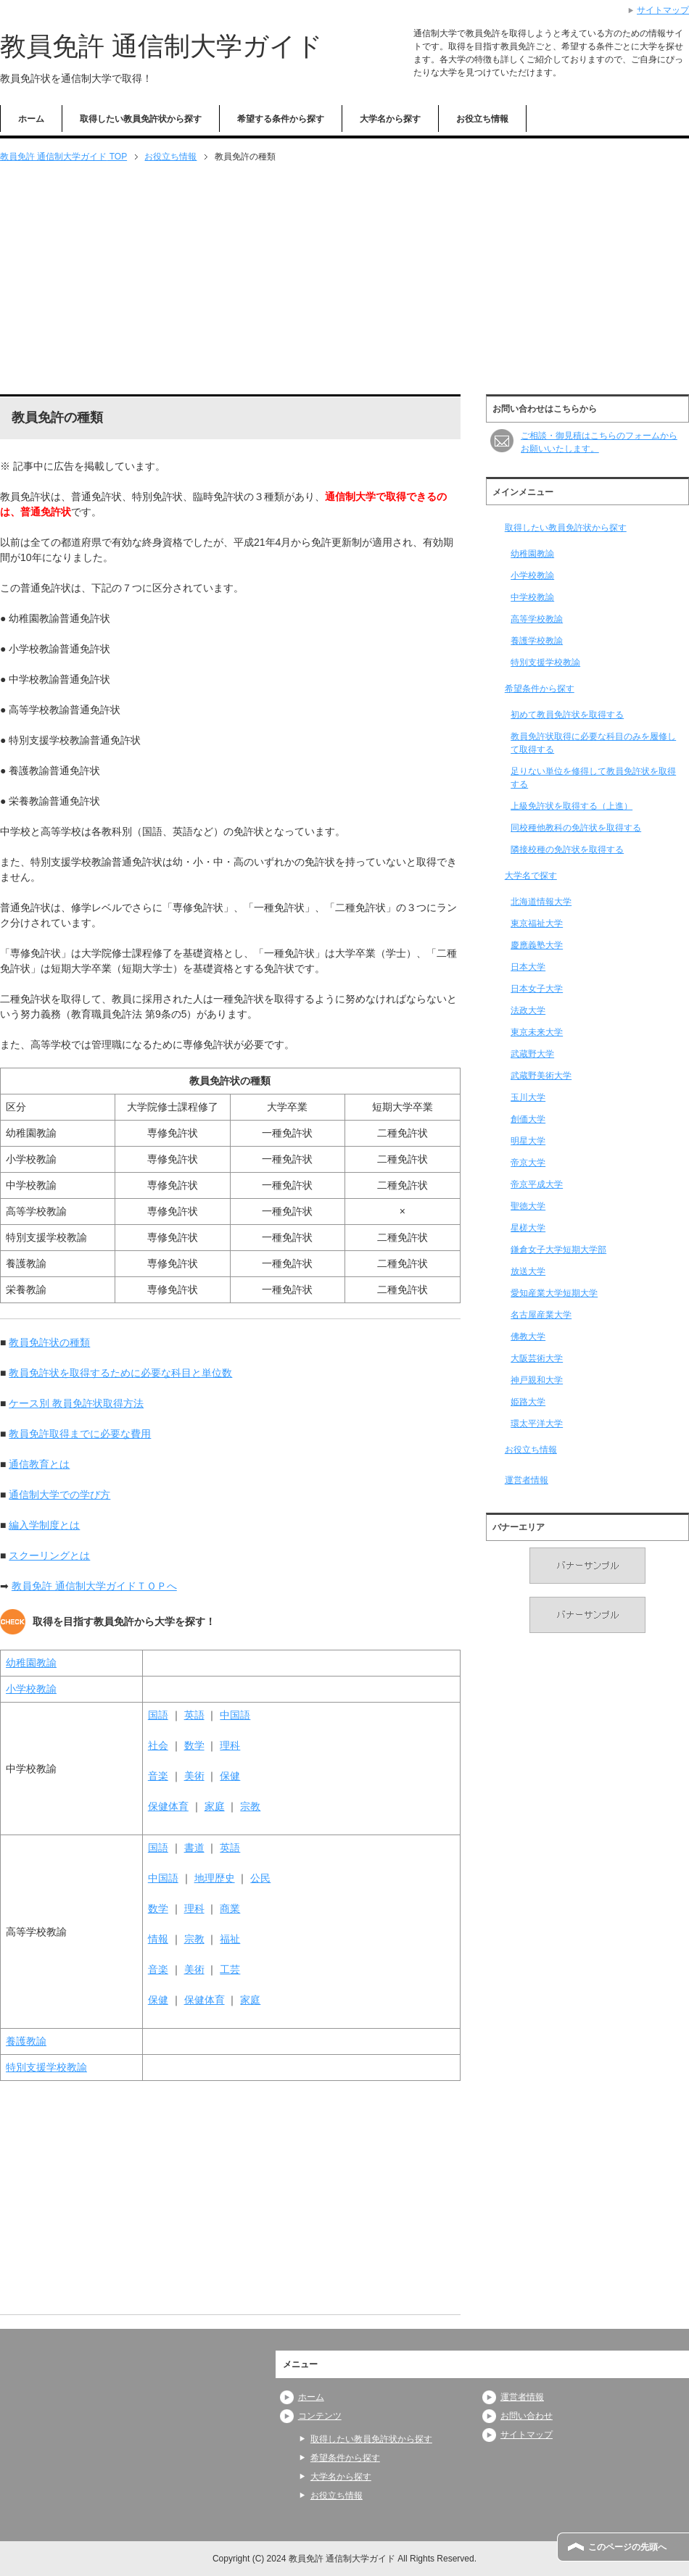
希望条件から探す (539, 689)
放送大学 (528, 1271)
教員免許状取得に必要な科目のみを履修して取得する (593, 743)
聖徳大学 (528, 1206)
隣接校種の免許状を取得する (567, 849)
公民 (260, 1878)
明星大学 (528, 1141)
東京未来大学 (537, 1032)
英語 (194, 1715)
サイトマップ (526, 2435)
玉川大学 (528, 1097)
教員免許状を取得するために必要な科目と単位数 (120, 1373)
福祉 (230, 1939)
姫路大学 (528, 1402)
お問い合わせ (526, 2416)
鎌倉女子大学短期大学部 (558, 1250)
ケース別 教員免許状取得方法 (76, 1403)
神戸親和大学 (537, 1380)
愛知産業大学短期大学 (554, 1293)
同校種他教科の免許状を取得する (576, 828)
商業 (230, 1908)
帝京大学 (528, 1163)
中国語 (235, 1715)
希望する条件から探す (280, 119)
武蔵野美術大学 (541, 1076)
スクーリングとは (49, 1555)
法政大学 (528, 1010)
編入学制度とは (44, 1525)
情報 (158, 1939)
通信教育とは (39, 1464)
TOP (63, 156)
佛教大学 (528, 1336)
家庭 (215, 1806)
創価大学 (528, 1119)
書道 (194, 1847)
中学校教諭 (532, 597)
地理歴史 (214, 1878)
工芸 (230, 1969)
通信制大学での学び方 (59, 1494)
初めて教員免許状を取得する (567, 715)
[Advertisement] (344, 279)
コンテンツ (320, 2416)
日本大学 (528, 967)
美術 (194, 1776)
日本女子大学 (537, 989)
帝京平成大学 (537, 1184)
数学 (194, 1745)
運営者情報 (526, 1480)
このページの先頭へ (627, 2547)
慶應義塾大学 (537, 945)
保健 (230, 1776)
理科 (230, 1745)
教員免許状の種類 (49, 1342)
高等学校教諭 (537, 619)
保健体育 (168, 1806)
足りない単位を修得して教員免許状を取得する (593, 777)
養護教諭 (26, 2041)
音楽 (158, 1776)
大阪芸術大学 (537, 1358)
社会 (158, 1745)
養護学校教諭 (537, 641)
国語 (158, 1715)
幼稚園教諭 (31, 1663)
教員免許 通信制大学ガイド (161, 46)
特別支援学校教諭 (46, 2067)
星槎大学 (528, 1228)
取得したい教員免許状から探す (141, 119)
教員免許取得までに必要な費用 (80, 1433)
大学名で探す (531, 876)
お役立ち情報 (482, 119)
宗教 (250, 1806)
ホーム (31, 119)
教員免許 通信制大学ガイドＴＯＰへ (94, 1586)
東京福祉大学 (537, 923)
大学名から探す (390, 119)
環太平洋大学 (537, 1423)
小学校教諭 (31, 1689)
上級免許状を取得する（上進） (571, 806)
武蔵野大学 (532, 1054)
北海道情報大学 (541, 902)
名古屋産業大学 (541, 1315)
